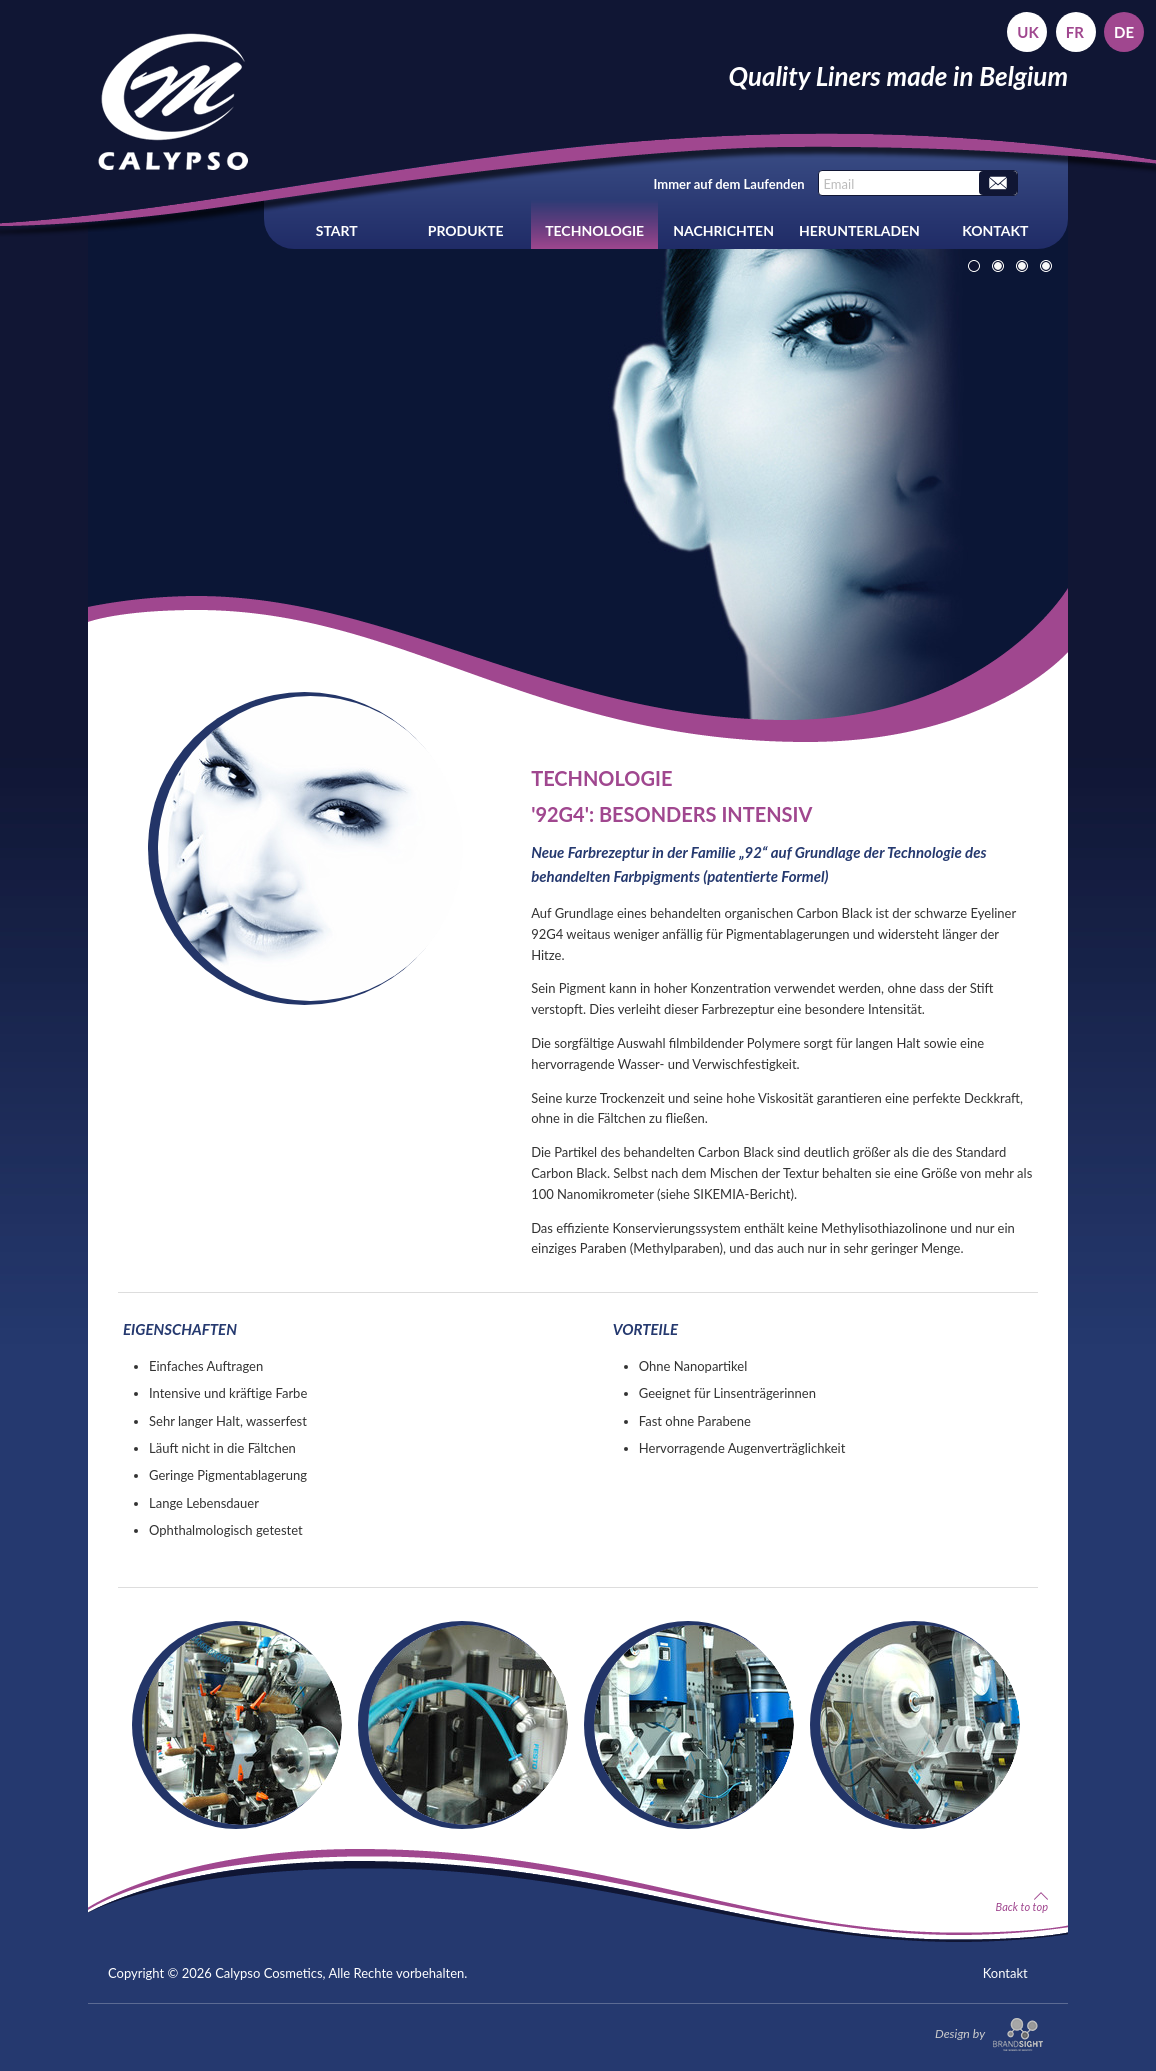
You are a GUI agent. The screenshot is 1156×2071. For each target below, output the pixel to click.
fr (1075, 32)
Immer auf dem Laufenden (729, 184)
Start (337, 230)
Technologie (594, 230)
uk (1027, 32)
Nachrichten (723, 230)
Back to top (1022, 1902)
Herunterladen (859, 230)
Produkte (466, 230)
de (1124, 32)
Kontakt (995, 230)
